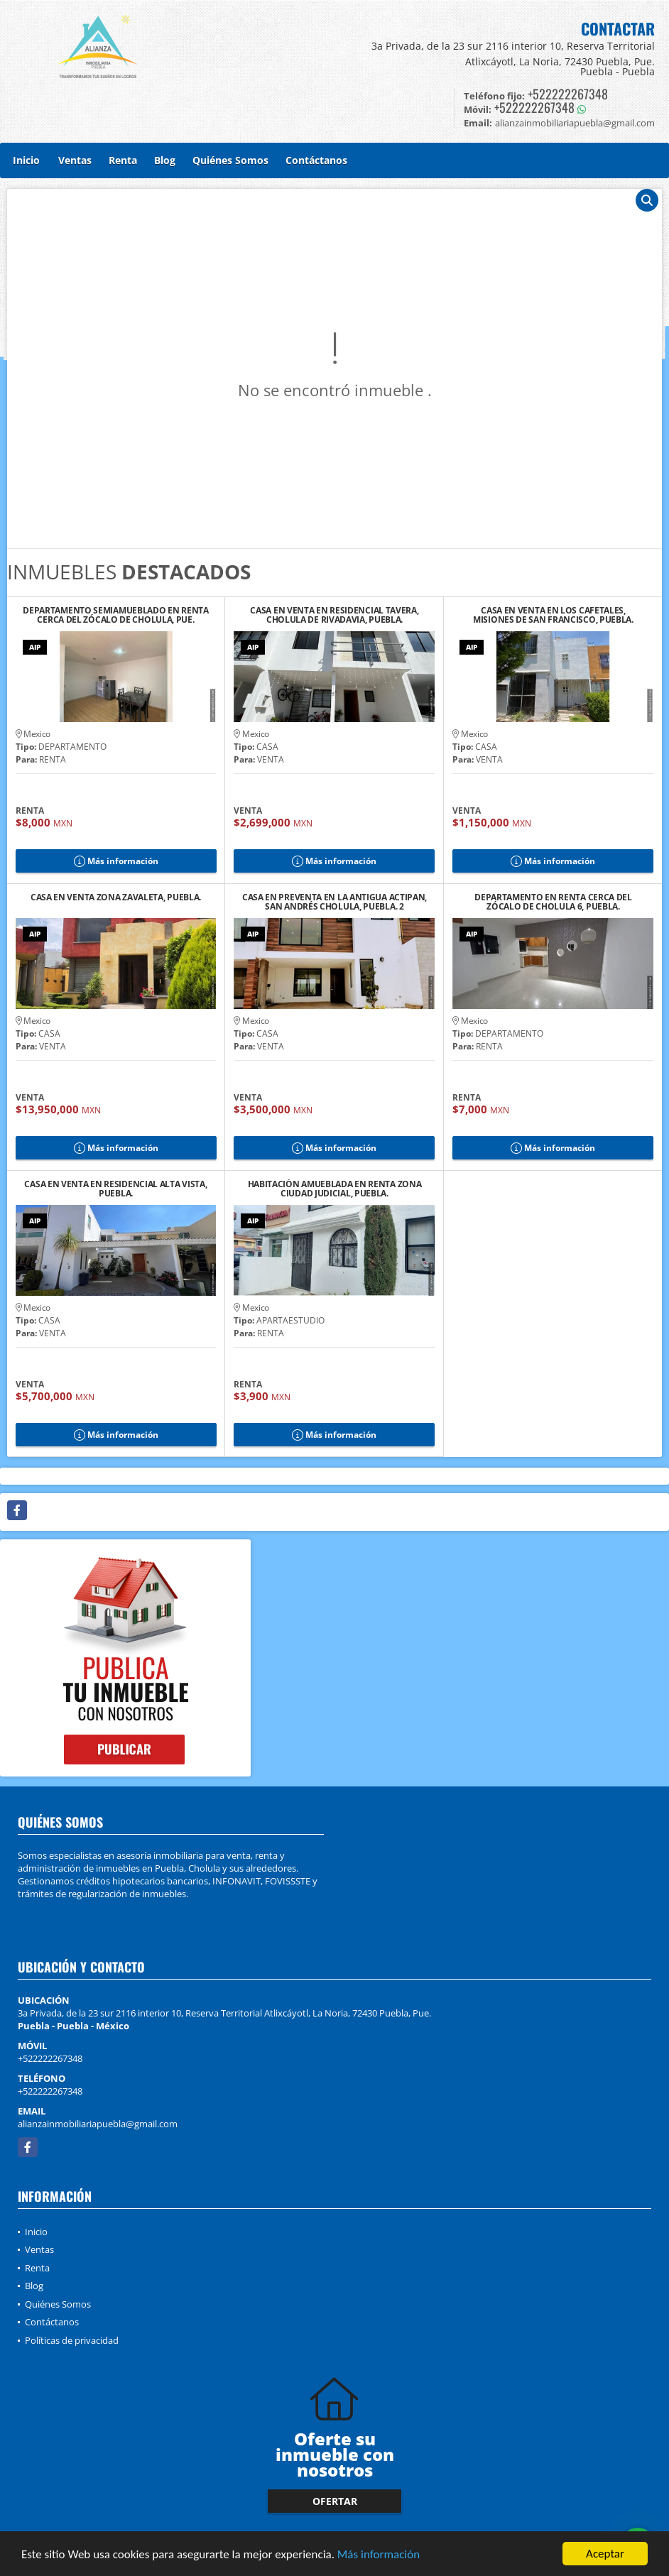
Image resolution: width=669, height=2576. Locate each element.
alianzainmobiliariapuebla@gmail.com (98, 2123)
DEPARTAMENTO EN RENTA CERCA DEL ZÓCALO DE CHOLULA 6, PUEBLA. (553, 902)
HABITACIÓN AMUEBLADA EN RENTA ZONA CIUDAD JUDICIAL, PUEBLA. (335, 1188)
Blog (164, 160)
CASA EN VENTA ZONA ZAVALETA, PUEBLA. (116, 898)
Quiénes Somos (230, 160)
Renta (123, 160)
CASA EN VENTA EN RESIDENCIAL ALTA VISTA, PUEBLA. (115, 1188)
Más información (378, 2555)
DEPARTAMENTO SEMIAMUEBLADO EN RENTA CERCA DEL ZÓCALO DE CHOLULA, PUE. (116, 615)
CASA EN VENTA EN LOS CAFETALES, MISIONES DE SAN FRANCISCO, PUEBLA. (553, 615)
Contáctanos (316, 160)
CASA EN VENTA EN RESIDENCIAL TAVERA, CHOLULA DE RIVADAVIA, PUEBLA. (334, 615)
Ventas (75, 160)
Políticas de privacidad (72, 2340)
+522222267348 (568, 93)
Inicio (26, 160)
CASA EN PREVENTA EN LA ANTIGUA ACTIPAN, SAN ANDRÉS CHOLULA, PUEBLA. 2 (334, 902)
